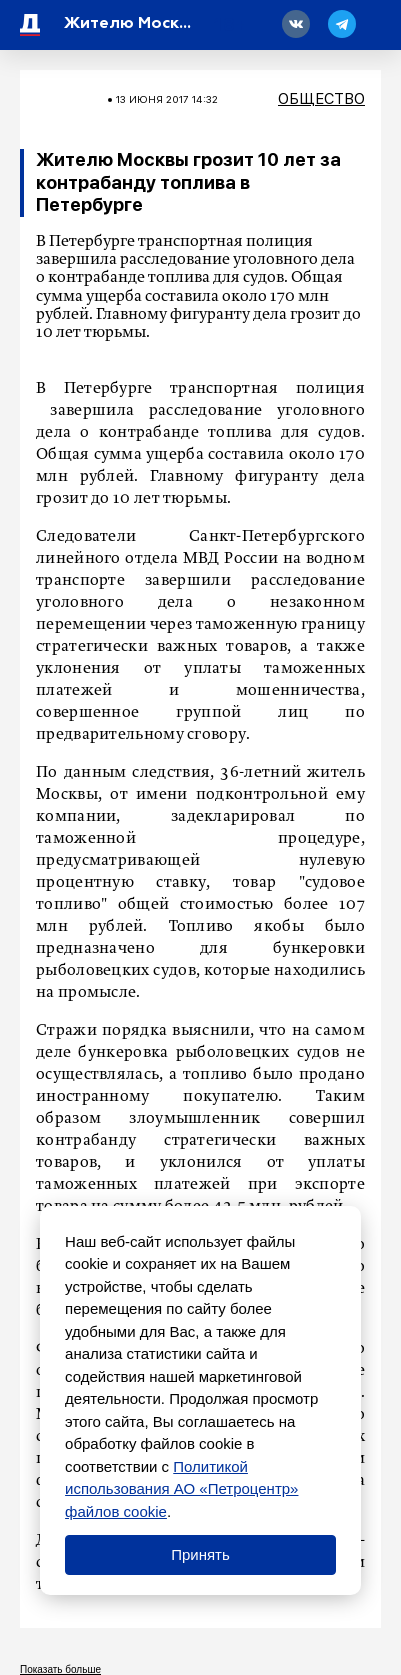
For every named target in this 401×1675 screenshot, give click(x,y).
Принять (200, 1554)
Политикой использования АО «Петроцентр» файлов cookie (181, 1489)
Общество (321, 99)
